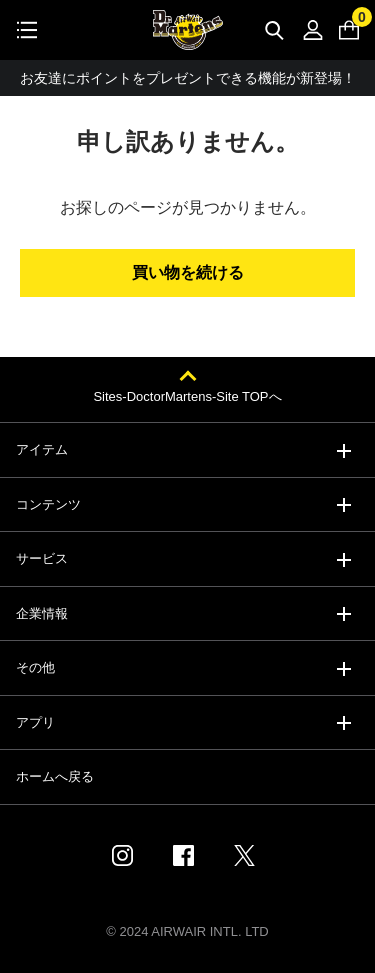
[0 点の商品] (349, 30)
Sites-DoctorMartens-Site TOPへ (187, 396)
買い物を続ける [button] (188, 272)
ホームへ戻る (55, 776)
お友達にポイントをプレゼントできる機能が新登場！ (188, 78)
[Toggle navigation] (27, 30)
